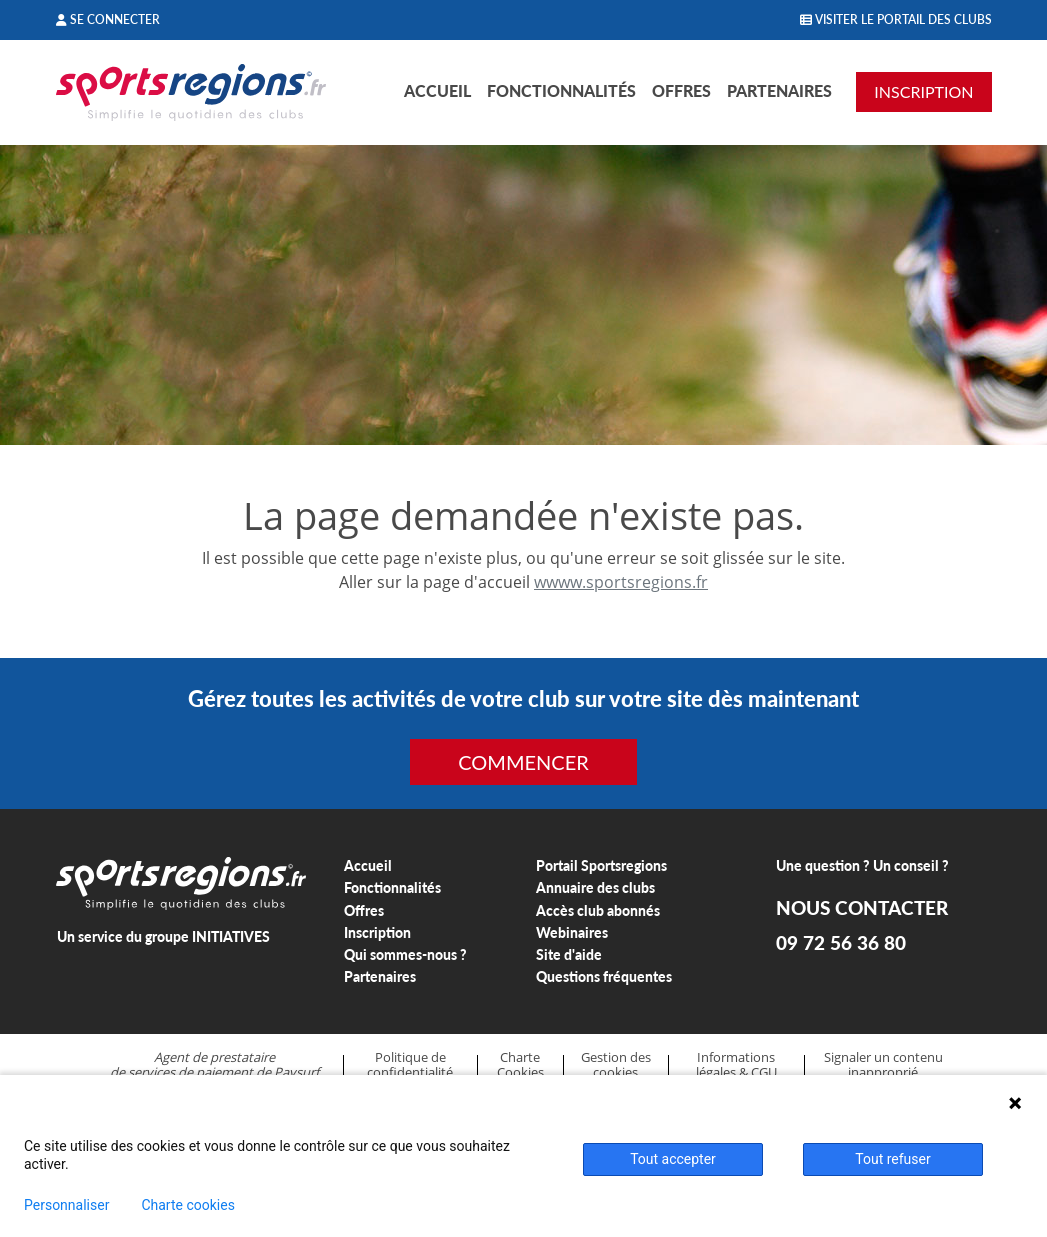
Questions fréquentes (604, 976)
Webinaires (572, 932)
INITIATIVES (231, 936)
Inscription (377, 932)
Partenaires (779, 90)
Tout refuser (892, 1159)
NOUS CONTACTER (862, 908)
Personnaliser (66, 1205)
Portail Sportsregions (601, 865)
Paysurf (296, 1072)
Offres (681, 90)
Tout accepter (673, 1159)
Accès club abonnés (598, 910)
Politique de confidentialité (410, 1064)
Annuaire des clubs (595, 887)
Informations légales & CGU (736, 1064)
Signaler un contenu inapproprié (883, 1064)
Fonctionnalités (561, 90)
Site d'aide (569, 954)
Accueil (437, 90)
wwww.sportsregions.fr (621, 582)
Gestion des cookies (616, 1064)
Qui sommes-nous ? (405, 954)
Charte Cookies (520, 1064)
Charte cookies (187, 1205)
